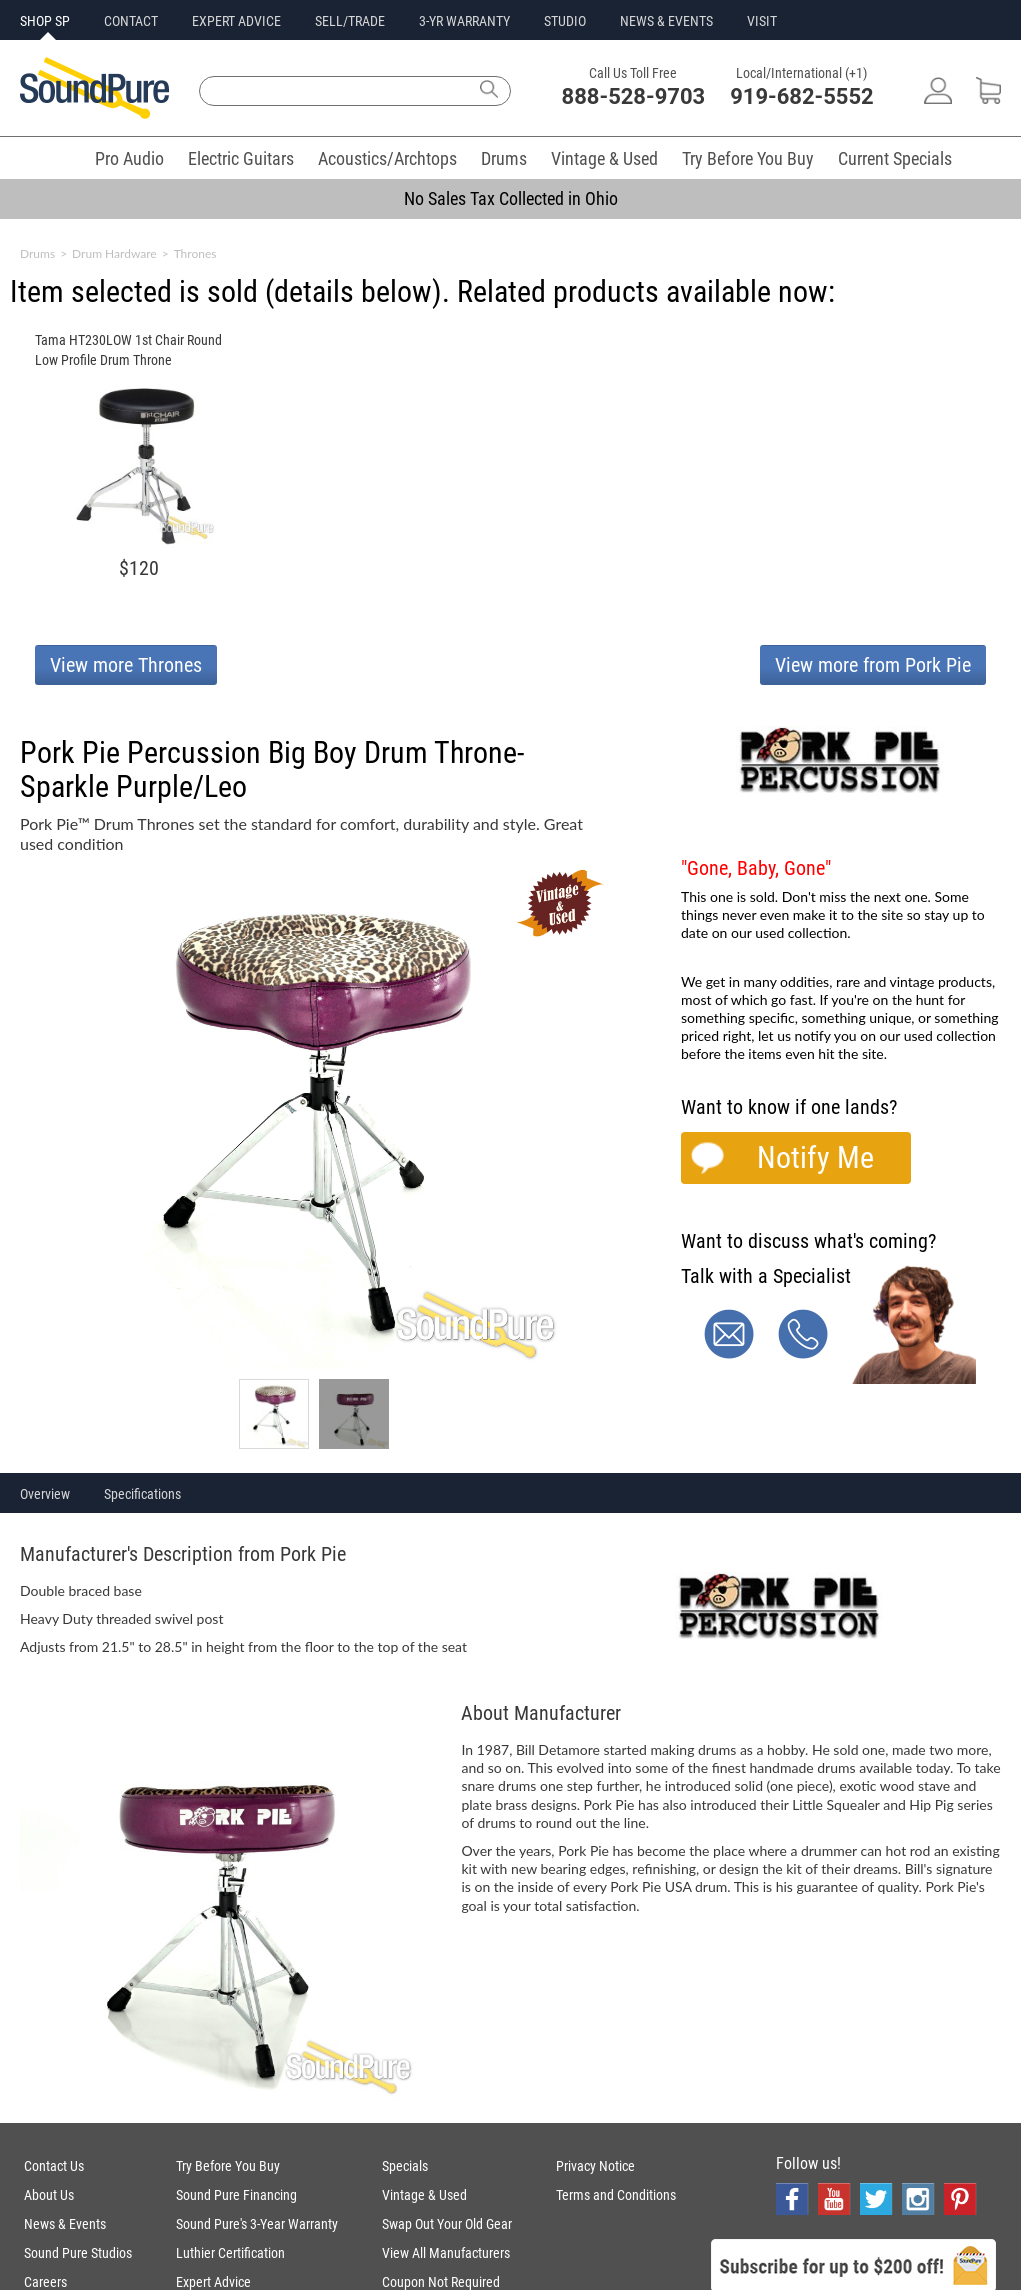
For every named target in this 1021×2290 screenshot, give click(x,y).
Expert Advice (213, 2282)
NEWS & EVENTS (666, 21)
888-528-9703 (634, 96)
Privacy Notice (595, 2166)
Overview (45, 1494)
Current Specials (895, 158)
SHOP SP (45, 21)
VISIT (762, 21)
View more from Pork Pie (873, 665)
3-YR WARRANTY (464, 21)
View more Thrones (126, 665)
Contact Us (54, 2166)
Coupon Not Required (441, 2282)
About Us (49, 2195)
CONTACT (131, 21)
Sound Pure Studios (78, 2253)
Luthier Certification (230, 2253)
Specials (405, 2166)
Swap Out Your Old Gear (447, 2224)
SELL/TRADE (350, 21)
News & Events (65, 2224)
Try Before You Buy (748, 158)
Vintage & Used (604, 158)
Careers (45, 2282)
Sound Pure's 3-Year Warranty (257, 2224)
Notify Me (815, 1157)
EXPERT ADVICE (236, 21)
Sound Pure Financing (236, 2195)
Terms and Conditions (616, 2195)
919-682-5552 (802, 96)
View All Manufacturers (446, 2253)
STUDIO (565, 21)
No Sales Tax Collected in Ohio (511, 198)
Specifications (142, 1494)
